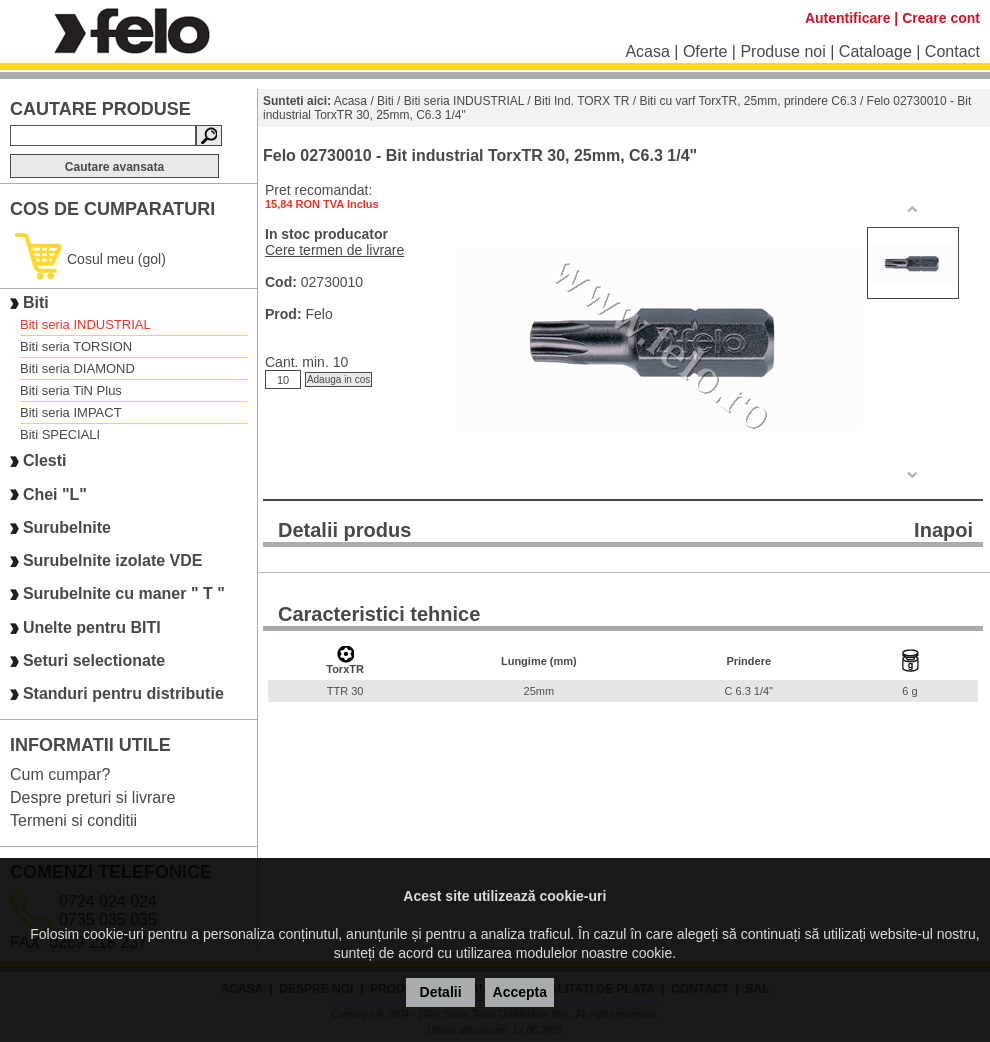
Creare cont (941, 18)
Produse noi (782, 51)
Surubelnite (67, 527)
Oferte (705, 51)
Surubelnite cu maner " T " (124, 594)
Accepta (520, 992)
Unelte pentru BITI (92, 627)
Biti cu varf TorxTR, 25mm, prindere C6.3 (747, 101)
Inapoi (943, 530)
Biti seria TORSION (76, 346)
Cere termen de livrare (334, 250)
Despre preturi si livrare (92, 797)
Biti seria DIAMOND (77, 368)
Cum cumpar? (60, 774)
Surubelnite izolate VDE (113, 560)
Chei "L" (55, 494)
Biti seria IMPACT (71, 412)
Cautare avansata (114, 167)
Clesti (45, 461)
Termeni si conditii (73, 820)
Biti (36, 302)
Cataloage (875, 51)
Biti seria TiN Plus (71, 390)
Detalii (441, 992)
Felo (318, 314)
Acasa (647, 51)
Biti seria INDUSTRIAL (85, 324)
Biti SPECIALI (60, 434)
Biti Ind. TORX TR (581, 101)
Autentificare (848, 18)
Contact (952, 51)
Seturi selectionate (94, 660)
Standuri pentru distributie (123, 694)
